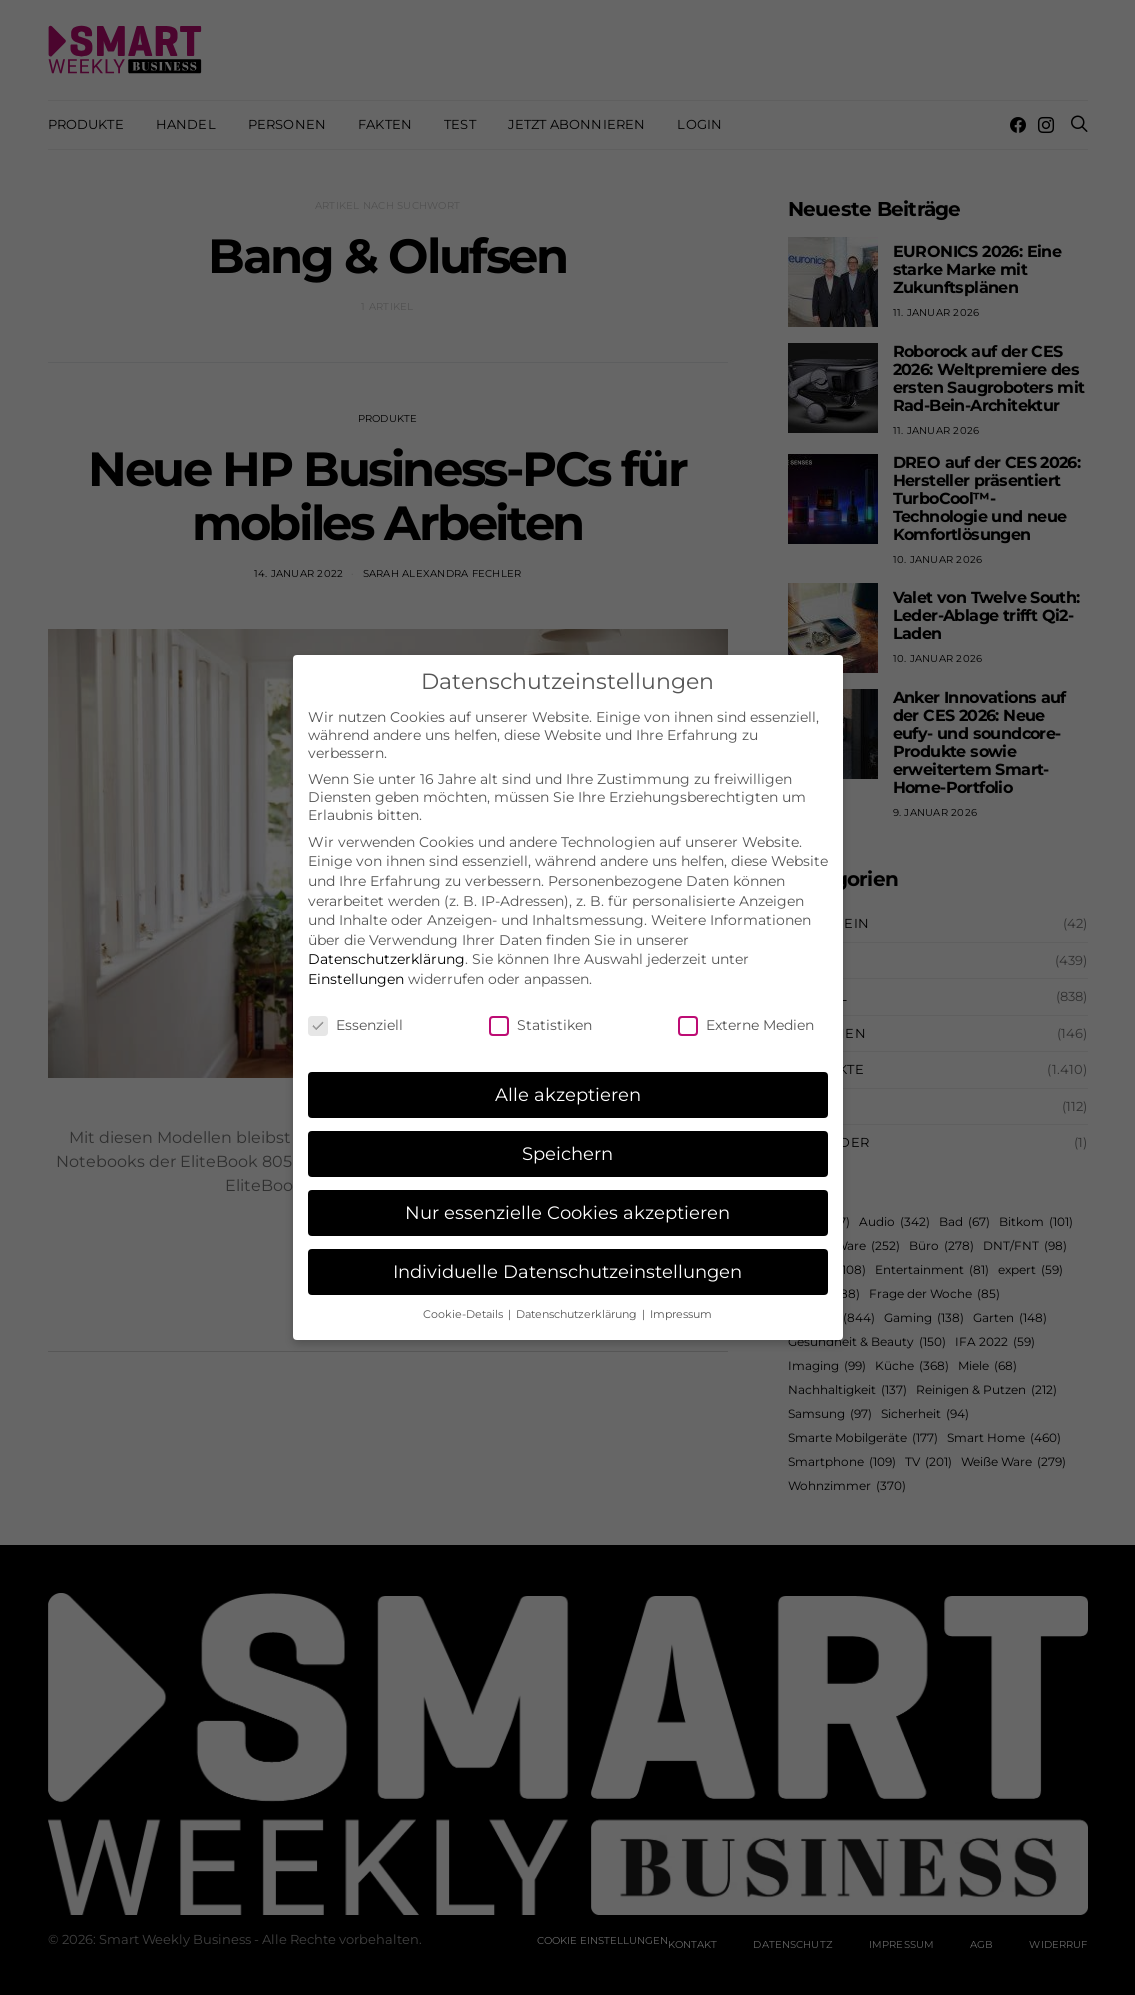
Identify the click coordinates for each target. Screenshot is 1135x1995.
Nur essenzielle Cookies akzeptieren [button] (567, 1196)
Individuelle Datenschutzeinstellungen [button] (567, 1255)
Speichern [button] (567, 1137)
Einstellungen (356, 962)
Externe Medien (746, 1008)
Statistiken (540, 1008)
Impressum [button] (681, 1297)
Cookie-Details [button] (464, 1297)
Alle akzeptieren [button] (568, 1078)
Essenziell (355, 1008)
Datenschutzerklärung (386, 943)
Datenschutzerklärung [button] (578, 1297)
